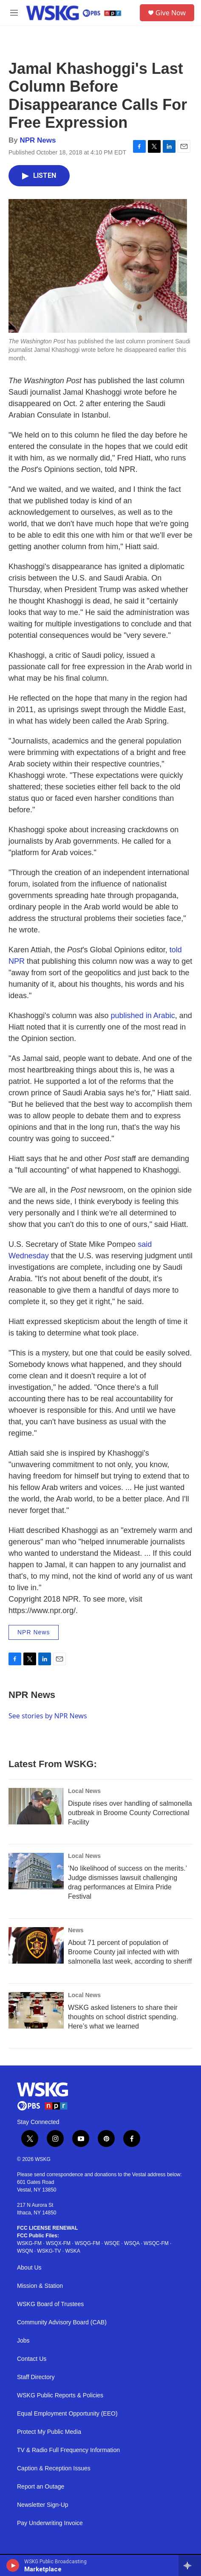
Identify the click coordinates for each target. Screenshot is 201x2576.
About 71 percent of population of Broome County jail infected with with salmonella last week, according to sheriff (130, 1952)
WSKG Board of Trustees (50, 2304)
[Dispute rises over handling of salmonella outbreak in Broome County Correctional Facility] (36, 1806)
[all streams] (189, 2565)
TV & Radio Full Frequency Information (68, 2450)
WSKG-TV (49, 2251)
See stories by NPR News (47, 1715)
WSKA (72, 2251)
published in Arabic (143, 1015)
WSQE (112, 2243)
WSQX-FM (58, 2243)
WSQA (131, 2243)
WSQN (25, 2251)
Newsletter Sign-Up (42, 2505)
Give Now (171, 13)
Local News (84, 1790)
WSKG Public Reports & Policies (60, 2395)
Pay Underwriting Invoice (50, 2523)
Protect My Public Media (49, 2432)
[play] (13, 2565)
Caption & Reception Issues (54, 2468)
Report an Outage (40, 2486)
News (76, 1930)
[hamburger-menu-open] (14, 12)
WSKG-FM (29, 2243)
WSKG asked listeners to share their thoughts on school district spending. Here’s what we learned (123, 2017)
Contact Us (31, 2359)
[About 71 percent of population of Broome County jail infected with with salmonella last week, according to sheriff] (36, 1945)
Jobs (23, 2340)
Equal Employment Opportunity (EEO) (67, 2413)
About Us (29, 2268)
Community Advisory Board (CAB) (62, 2322)
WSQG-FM (87, 2243)
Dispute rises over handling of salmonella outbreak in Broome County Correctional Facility (130, 1813)
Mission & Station (40, 2286)
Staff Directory (35, 2377)
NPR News (38, 140)
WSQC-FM (156, 2243)
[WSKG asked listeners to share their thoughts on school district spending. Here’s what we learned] (36, 2010)
